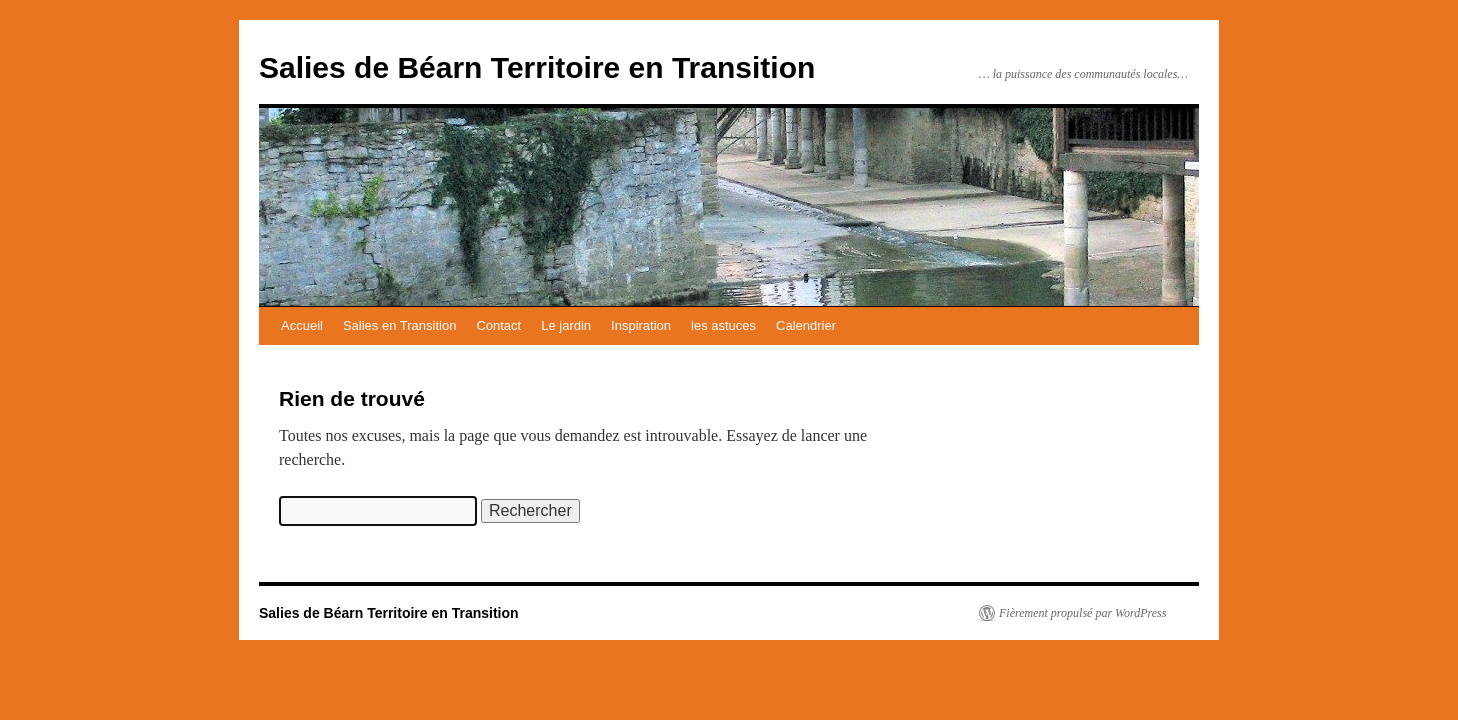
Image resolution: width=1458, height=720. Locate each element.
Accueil (302, 325)
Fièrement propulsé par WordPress (1082, 613)
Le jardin (566, 325)
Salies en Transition (399, 325)
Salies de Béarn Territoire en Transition (537, 67)
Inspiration (641, 325)
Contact (498, 325)
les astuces (723, 325)
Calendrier (806, 325)
